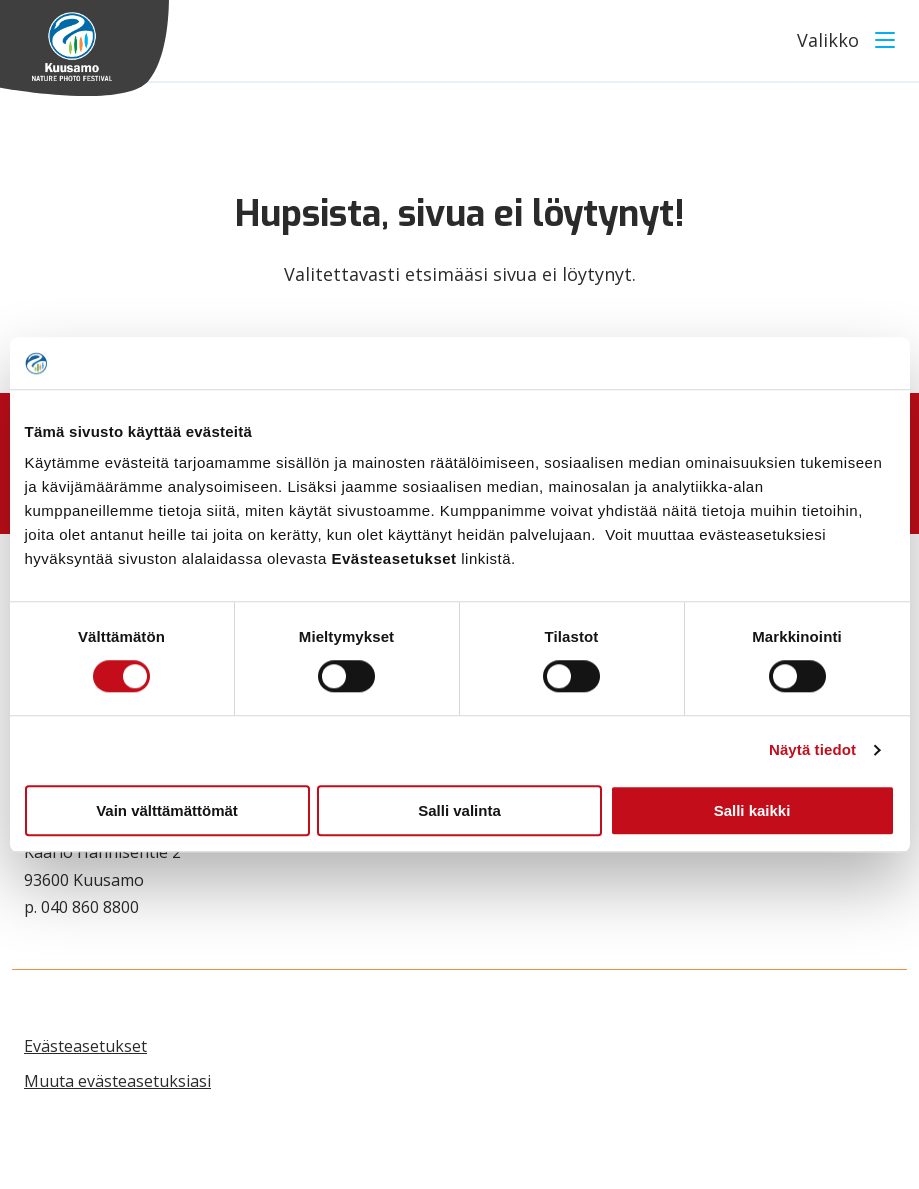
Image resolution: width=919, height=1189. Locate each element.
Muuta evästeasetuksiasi (117, 1081)
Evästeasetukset (85, 1046)
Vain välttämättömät (167, 810)
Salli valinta (459, 810)
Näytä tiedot (812, 749)
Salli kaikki (752, 810)
